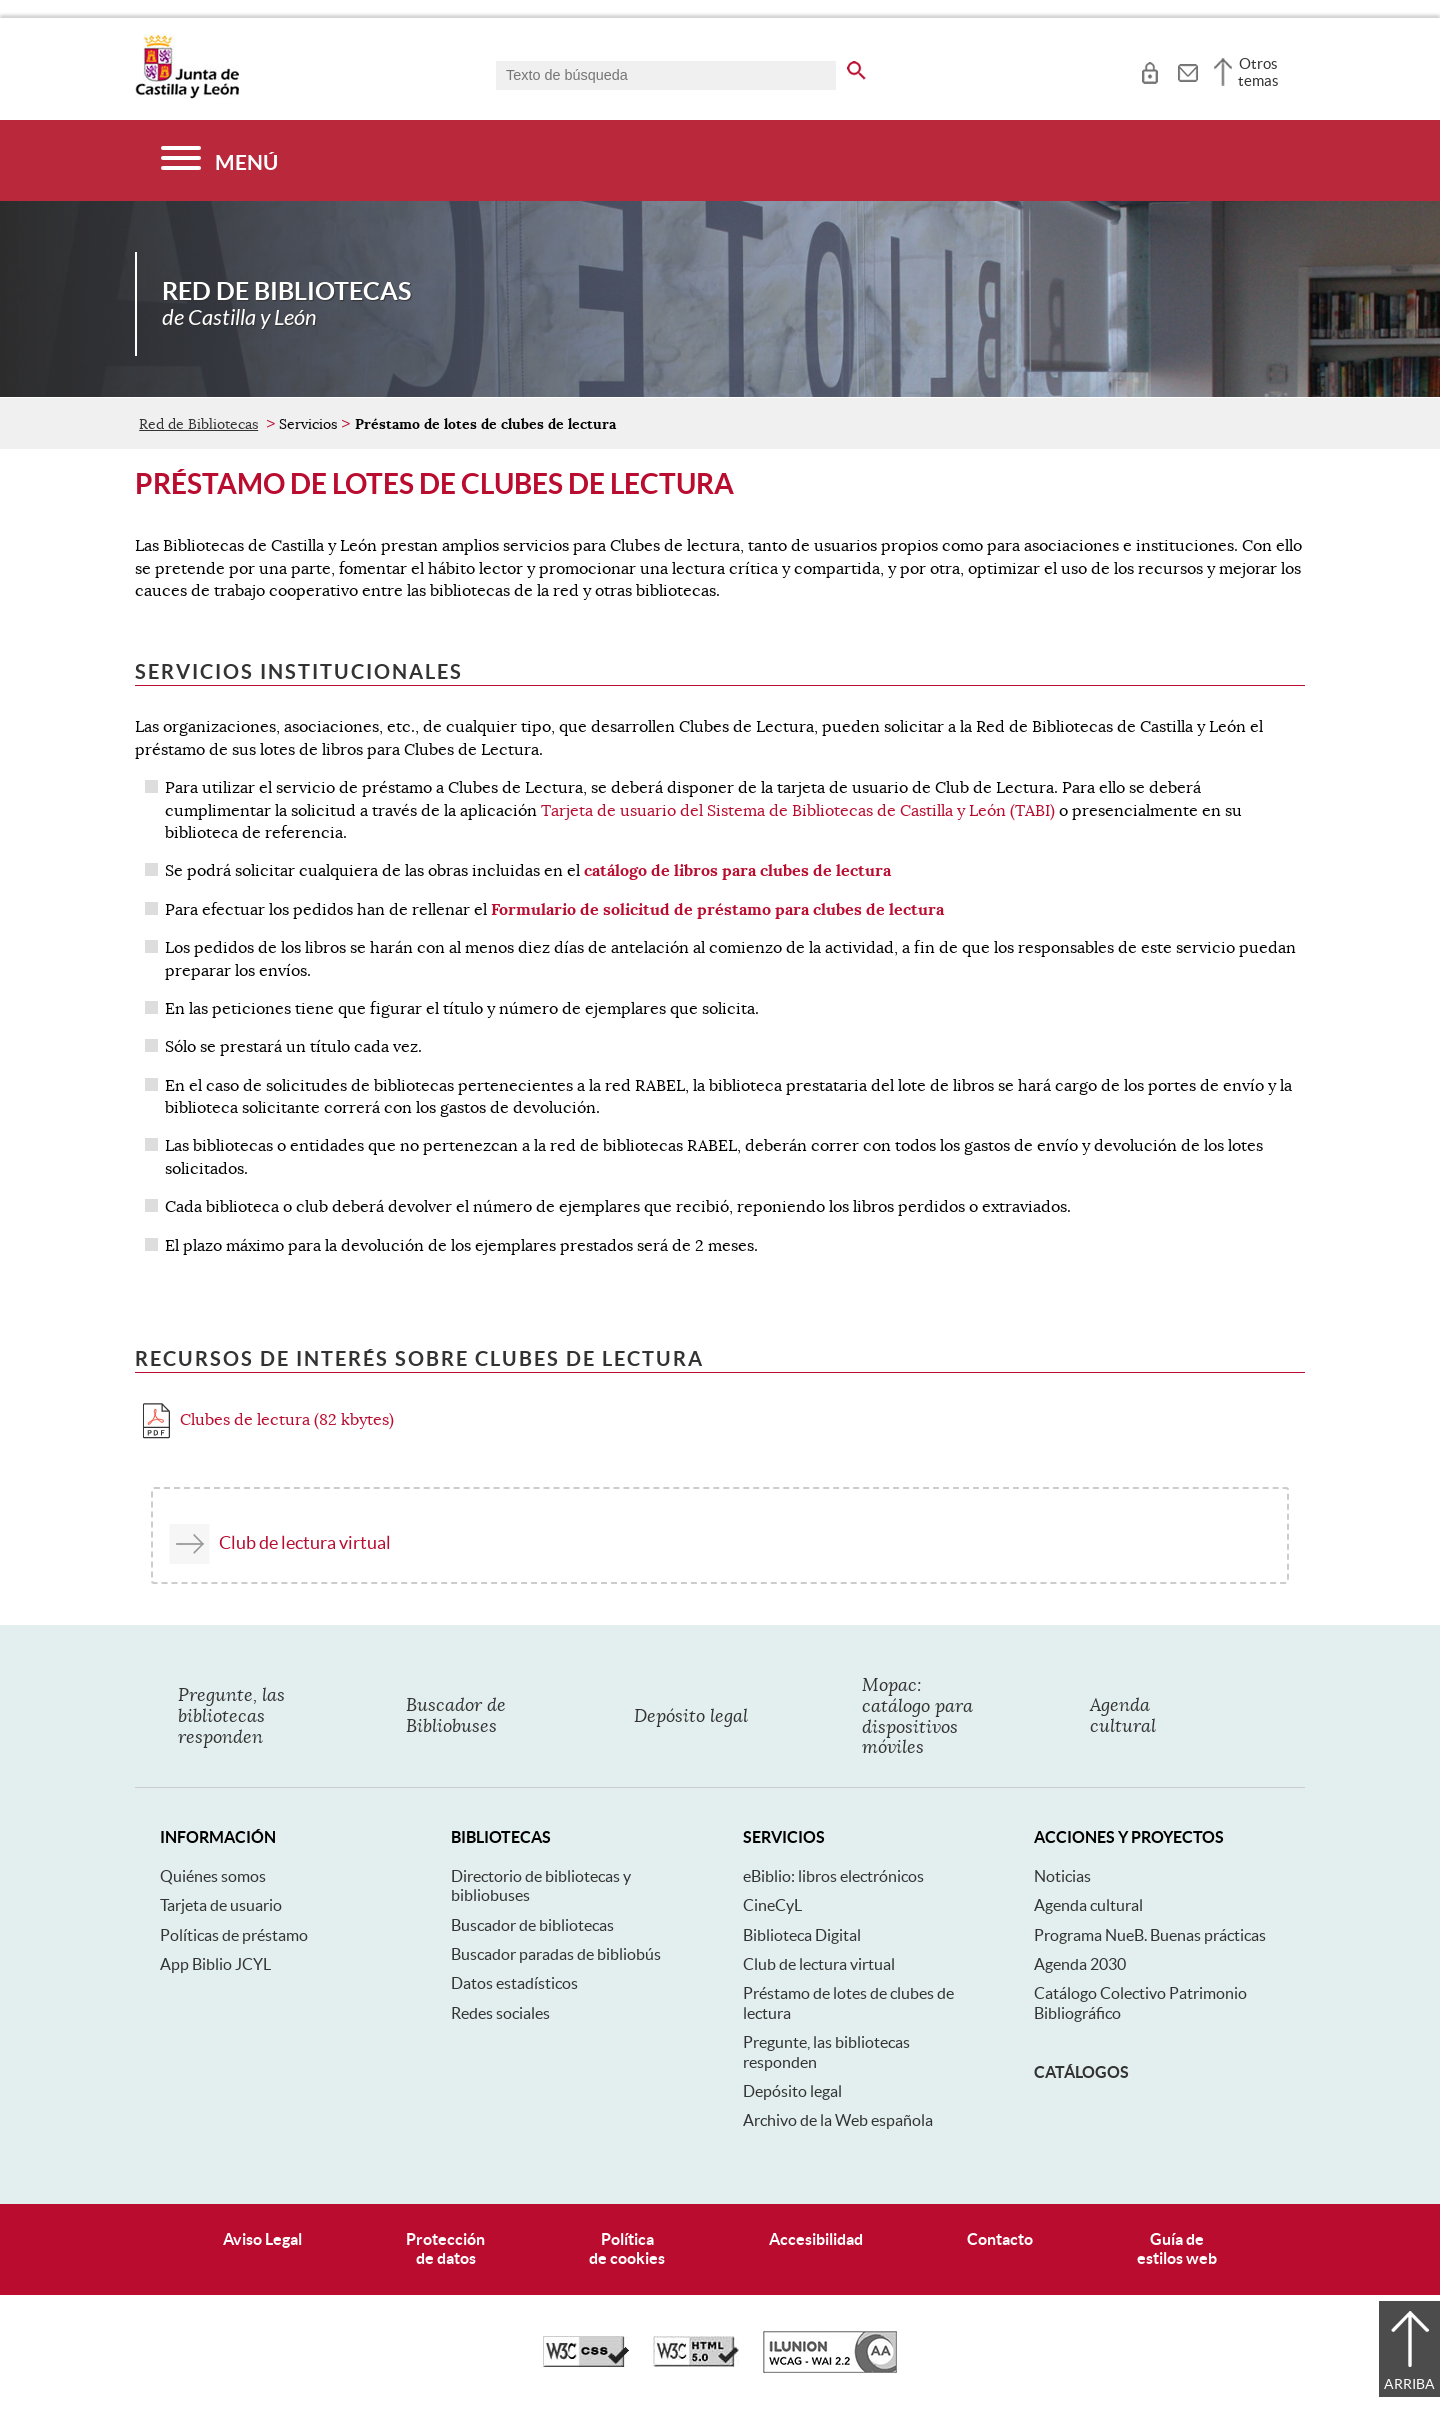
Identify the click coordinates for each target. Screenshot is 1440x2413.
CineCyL (772, 1905)
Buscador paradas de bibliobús (556, 1954)
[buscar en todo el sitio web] (856, 67)
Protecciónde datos (445, 2248)
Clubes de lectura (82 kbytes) (268, 1420)
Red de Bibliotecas (198, 424)
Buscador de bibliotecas (532, 1925)
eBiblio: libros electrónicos (833, 1876)
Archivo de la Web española (838, 2120)
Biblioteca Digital (802, 1935)
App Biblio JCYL (215, 1964)
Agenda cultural (1088, 1905)
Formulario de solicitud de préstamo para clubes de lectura (717, 909)
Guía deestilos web (1177, 2248)
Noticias (1062, 1876)
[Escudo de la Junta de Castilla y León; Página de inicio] (187, 94)
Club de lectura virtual (305, 1542)
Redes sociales (500, 2013)
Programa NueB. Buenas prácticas (1150, 1935)
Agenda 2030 (1080, 1964)
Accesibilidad (816, 2239)
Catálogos (1081, 2072)
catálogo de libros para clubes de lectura (737, 870)
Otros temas (1258, 72)
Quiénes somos (213, 1876)
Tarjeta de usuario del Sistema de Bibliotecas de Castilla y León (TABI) (798, 811)
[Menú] (219, 160)
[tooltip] (1149, 70)
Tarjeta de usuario (221, 1905)
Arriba (1409, 2384)
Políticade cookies (627, 2248)
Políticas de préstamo (234, 1935)
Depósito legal (792, 2091)
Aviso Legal (262, 2239)
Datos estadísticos (514, 1983)
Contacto (1000, 2239)
